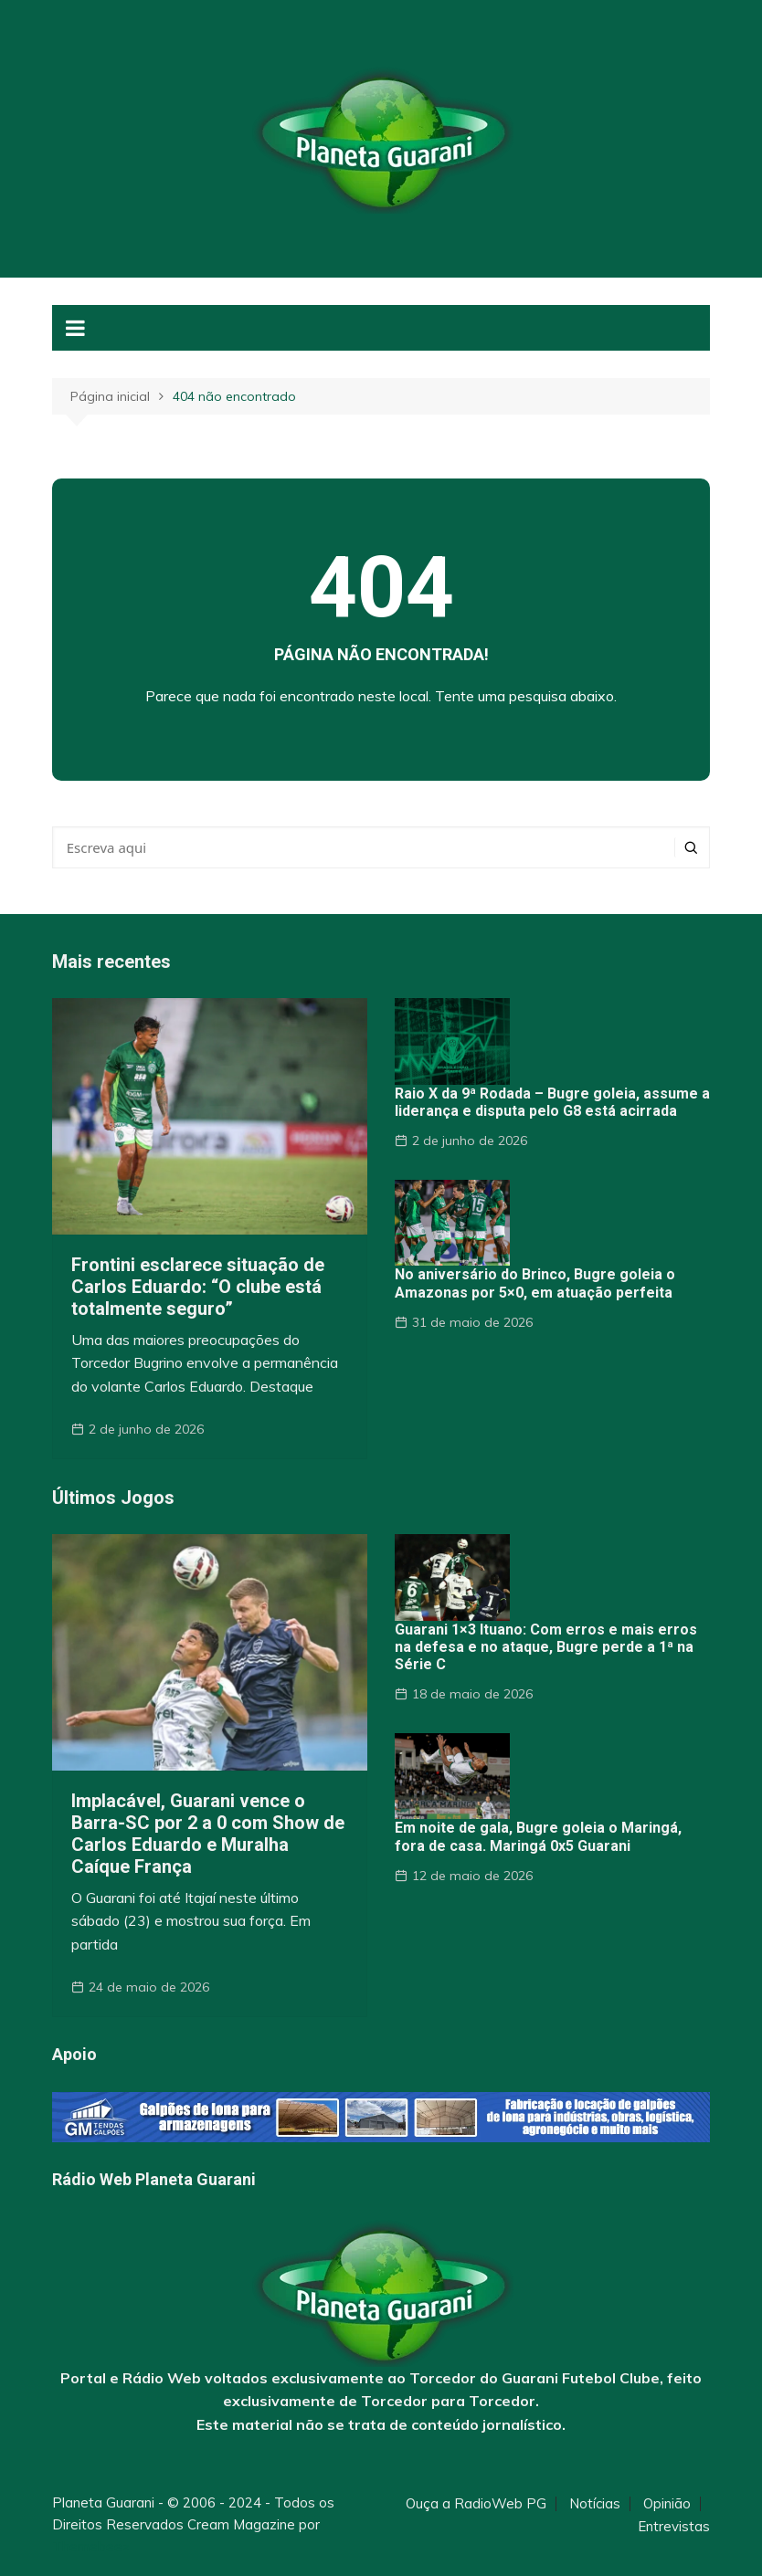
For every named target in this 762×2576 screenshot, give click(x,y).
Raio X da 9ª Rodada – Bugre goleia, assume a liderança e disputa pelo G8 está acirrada (552, 1102)
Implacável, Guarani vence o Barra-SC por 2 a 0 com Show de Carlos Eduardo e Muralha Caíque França (207, 1833)
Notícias (594, 2504)
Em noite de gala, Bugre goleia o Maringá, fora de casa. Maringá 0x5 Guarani (538, 1836)
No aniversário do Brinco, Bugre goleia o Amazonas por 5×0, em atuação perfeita (535, 1283)
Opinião (667, 2504)
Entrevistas (674, 2526)
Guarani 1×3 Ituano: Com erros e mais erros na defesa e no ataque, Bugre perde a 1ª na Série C (546, 1647)
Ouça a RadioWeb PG (476, 2504)
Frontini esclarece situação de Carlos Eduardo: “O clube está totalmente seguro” (197, 1287)
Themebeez (91, 2546)
